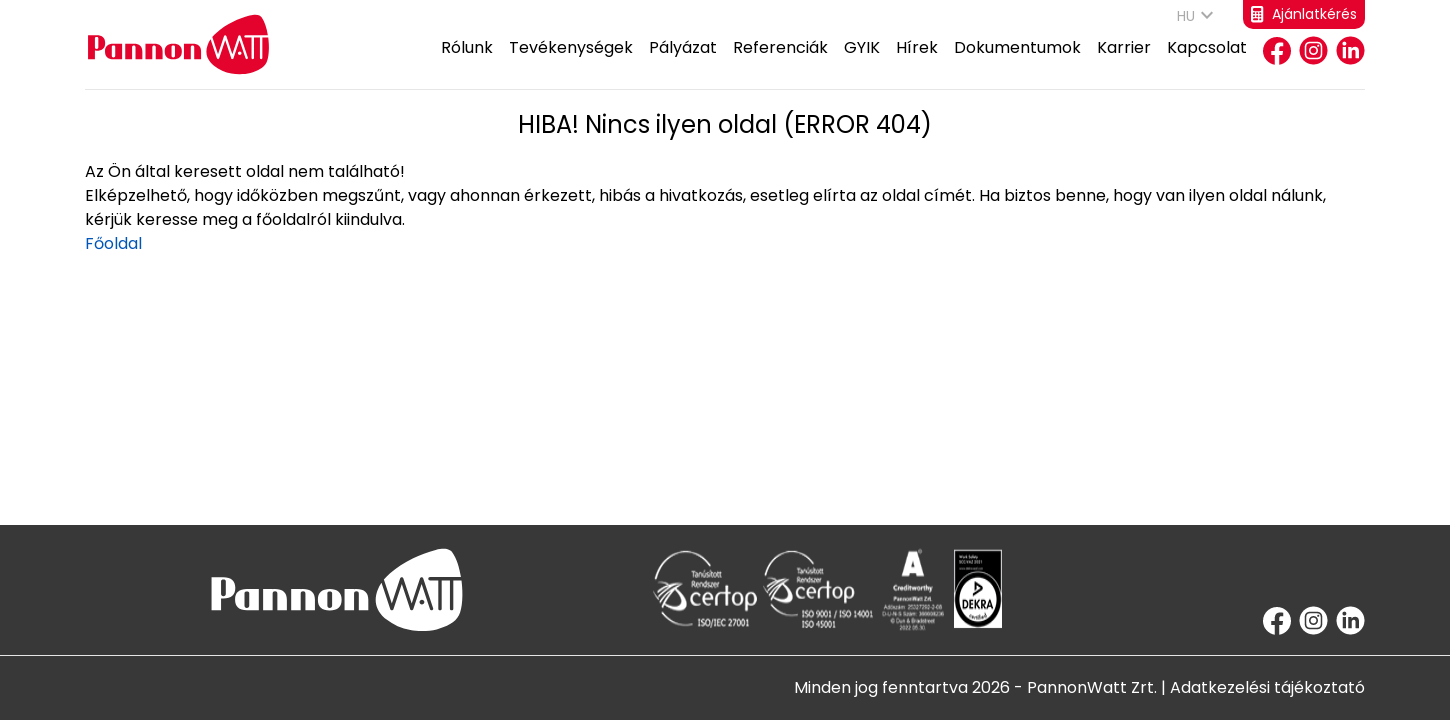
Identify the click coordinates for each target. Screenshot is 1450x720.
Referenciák (780, 62)
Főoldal (113, 243)
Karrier (1124, 62)
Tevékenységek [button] (571, 62)
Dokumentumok (1017, 62)
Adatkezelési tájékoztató (1267, 687)
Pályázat (683, 62)
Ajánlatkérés (1304, 14)
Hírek (917, 62)
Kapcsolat (1207, 62)
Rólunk (467, 62)
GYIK (862, 62)
